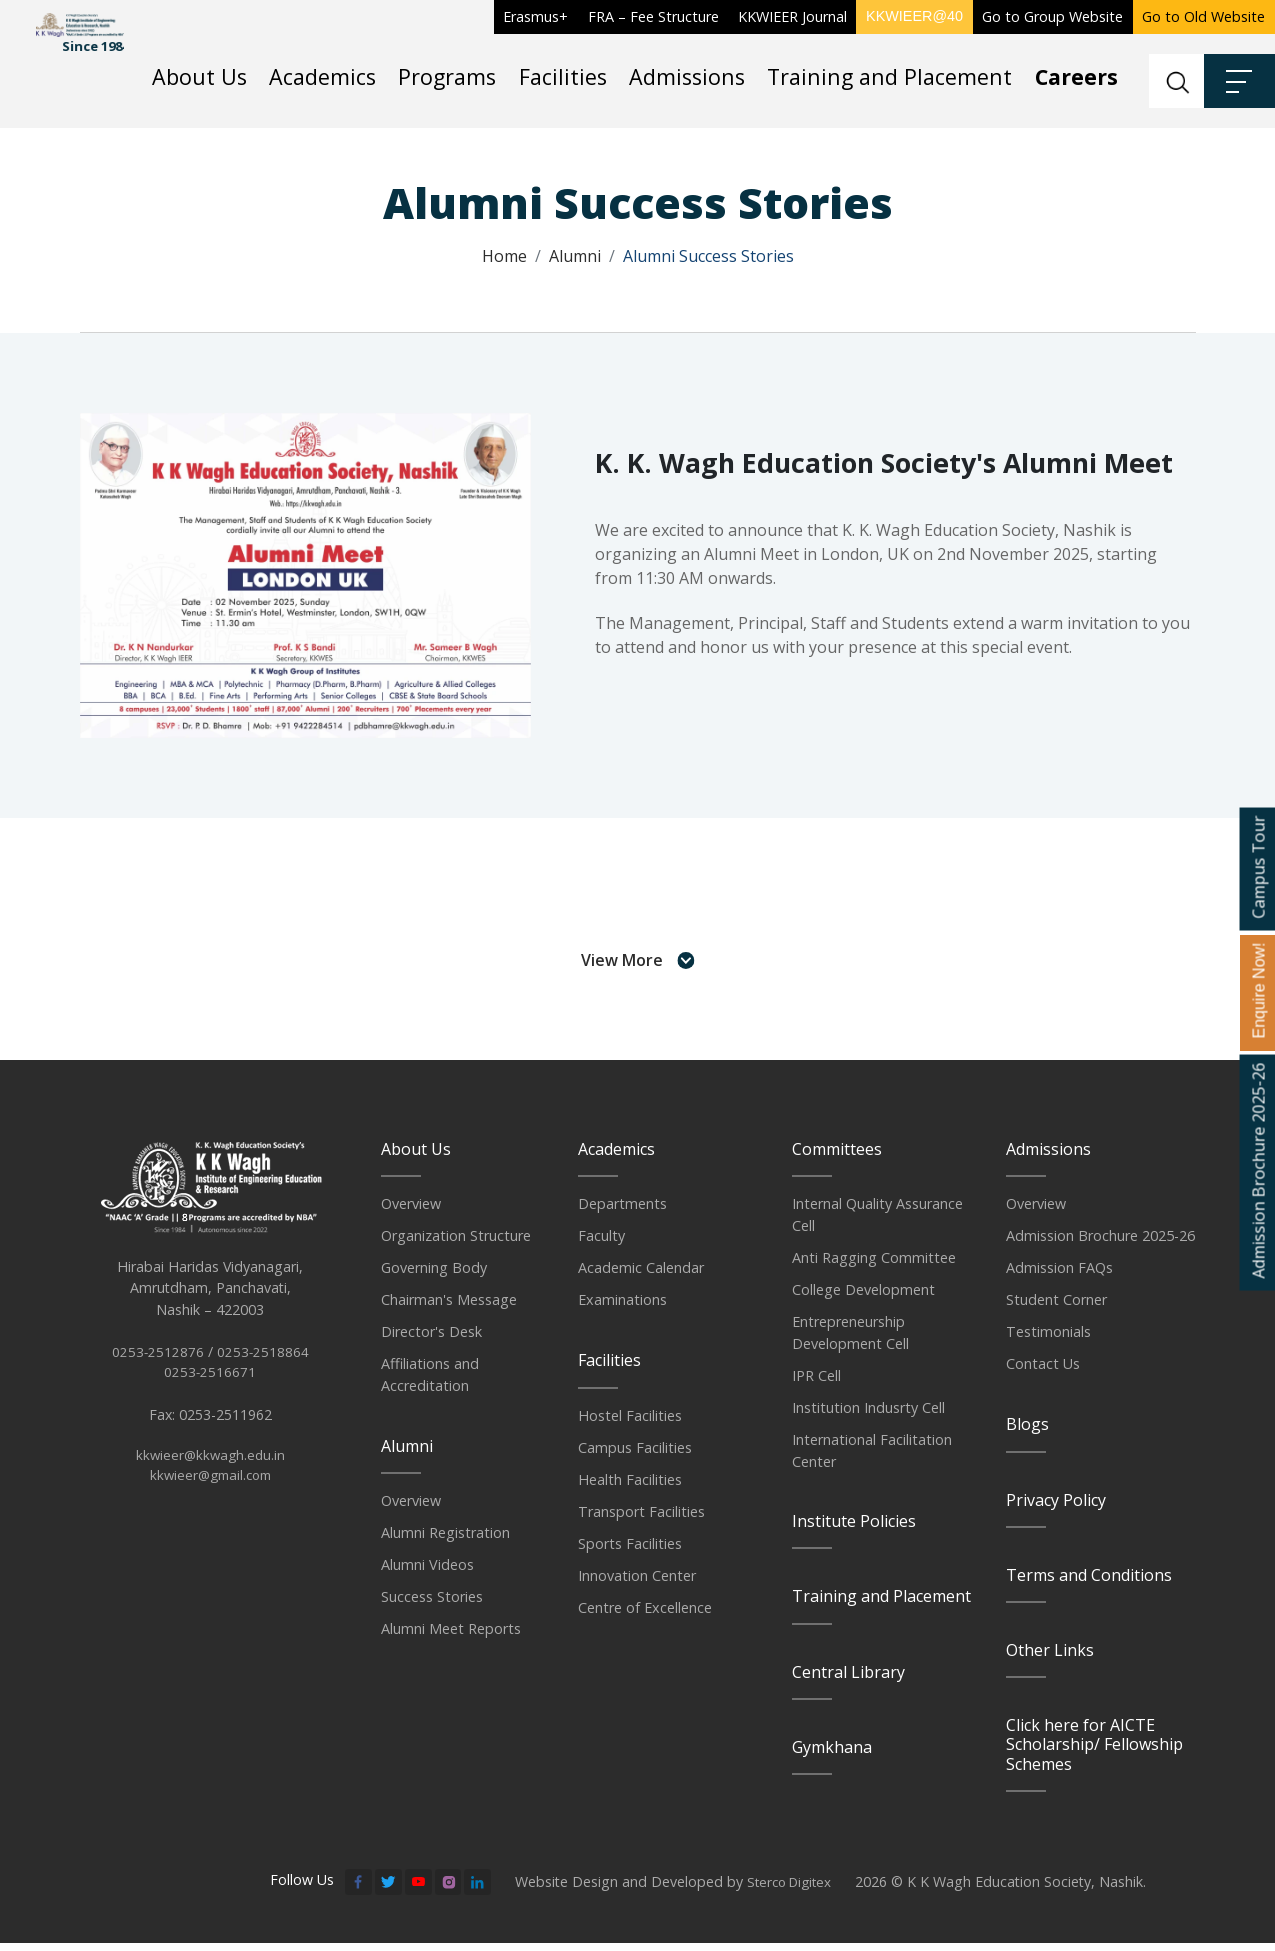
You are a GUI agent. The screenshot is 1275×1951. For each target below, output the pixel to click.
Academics (322, 76)
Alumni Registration (445, 1540)
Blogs (1027, 1433)
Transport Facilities (641, 1519)
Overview (411, 1212)
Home (504, 256)
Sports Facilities (630, 1551)
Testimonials (1048, 1340)
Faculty (601, 1244)
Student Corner (1056, 1308)
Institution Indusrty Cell (868, 1415)
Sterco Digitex (793, 1889)
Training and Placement (889, 76)
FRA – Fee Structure (653, 16)
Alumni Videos (427, 1572)
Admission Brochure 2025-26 (1100, 1244)
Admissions (687, 76)
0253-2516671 (210, 1400)
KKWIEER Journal (792, 16)
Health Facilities (630, 1487)
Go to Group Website (1052, 16)
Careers (1076, 76)
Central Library (848, 1680)
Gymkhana (832, 1755)
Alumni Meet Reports (451, 1636)
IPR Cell (816, 1383)
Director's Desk (431, 1340)
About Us (199, 76)
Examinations (622, 1308)
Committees (837, 1157)
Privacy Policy (1056, 1508)
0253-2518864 (263, 1378)
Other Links (1050, 1658)
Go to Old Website (1203, 16)
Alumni (575, 256)
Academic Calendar (641, 1276)
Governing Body (434, 1276)
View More (637, 967)
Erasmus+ (535, 16)
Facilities (563, 76)
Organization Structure (456, 1244)
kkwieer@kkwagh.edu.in (210, 1484)
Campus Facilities (635, 1455)
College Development (863, 1297)
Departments (622, 1212)
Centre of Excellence (645, 1615)
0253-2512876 (157, 1378)
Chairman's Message (449, 1308)
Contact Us (1043, 1372)
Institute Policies (854, 1529)
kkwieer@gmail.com (210, 1505)
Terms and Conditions (1089, 1583)
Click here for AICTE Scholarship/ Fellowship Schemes (1094, 1752)
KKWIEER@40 (914, 16)
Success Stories (432, 1604)
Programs (447, 76)
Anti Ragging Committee (874, 1265)
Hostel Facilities (630, 1423)
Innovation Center (637, 1583)
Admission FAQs (1059, 1276)
